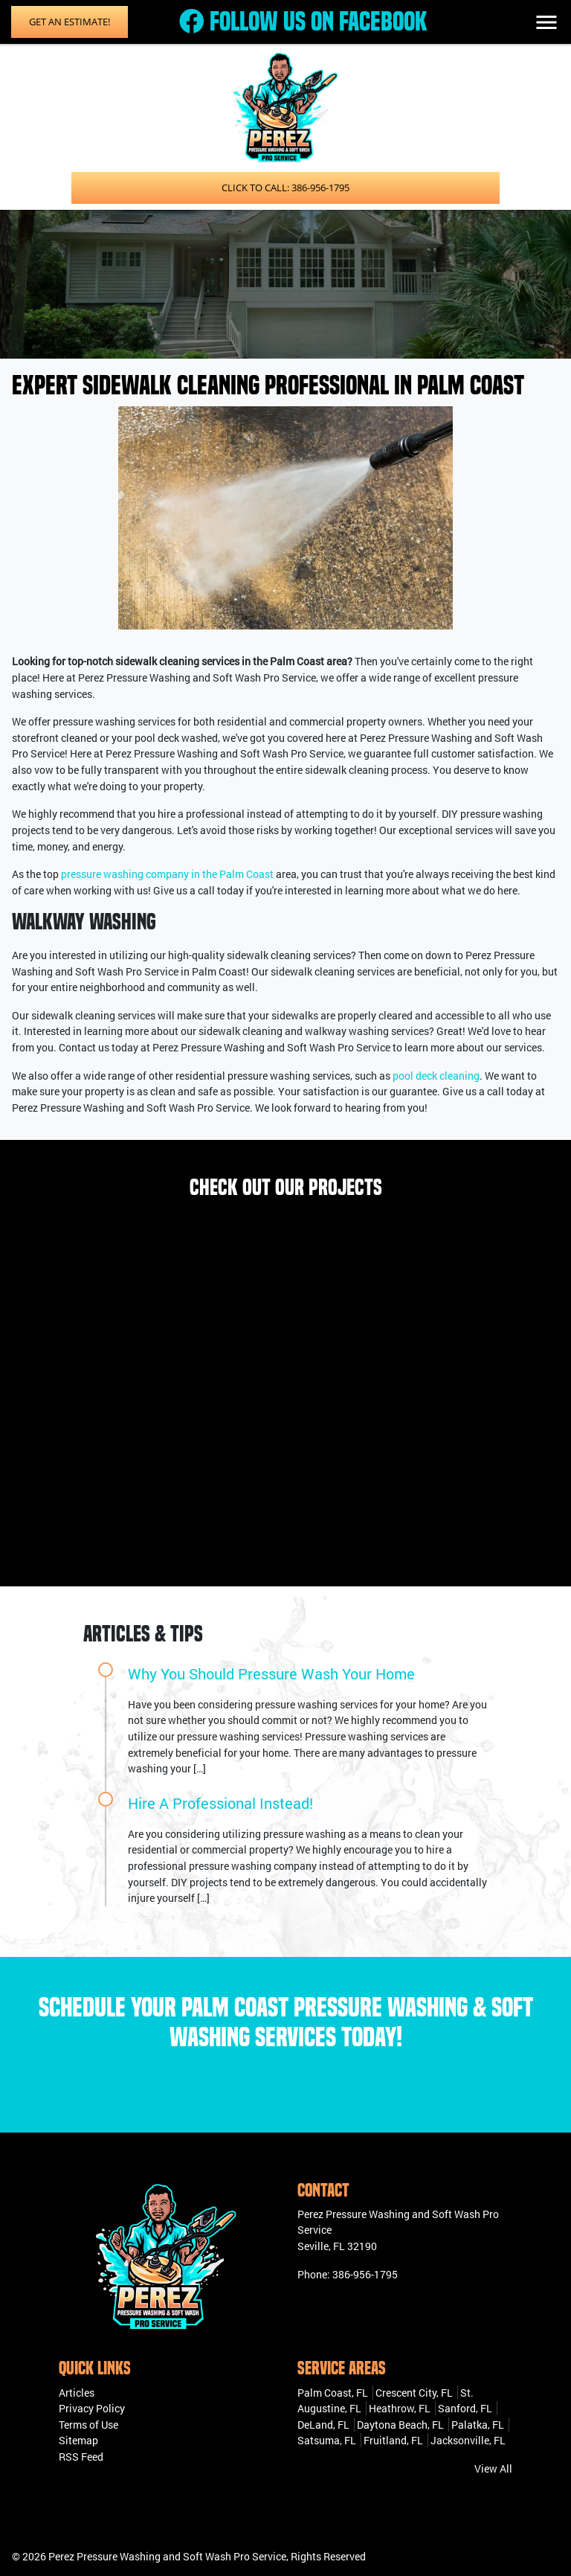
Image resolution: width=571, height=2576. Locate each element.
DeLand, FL (323, 2425)
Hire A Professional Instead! (220, 1803)
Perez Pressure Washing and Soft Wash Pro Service (167, 2556)
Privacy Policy (92, 2408)
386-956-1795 (365, 2274)
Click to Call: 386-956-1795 (285, 187)
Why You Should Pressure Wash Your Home (271, 1673)
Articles (76, 2393)
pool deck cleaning (436, 1075)
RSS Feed (81, 2457)
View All (493, 2468)
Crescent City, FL (414, 2393)
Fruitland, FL (393, 2440)
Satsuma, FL (326, 2440)
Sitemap (78, 2440)
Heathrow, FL (399, 2408)
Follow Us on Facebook (303, 21)
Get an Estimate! (69, 21)
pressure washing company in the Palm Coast (167, 874)
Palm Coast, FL (332, 2393)
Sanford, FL (465, 2408)
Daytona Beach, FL (400, 2425)
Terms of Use (88, 2425)
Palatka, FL (477, 2425)
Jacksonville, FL (468, 2440)
